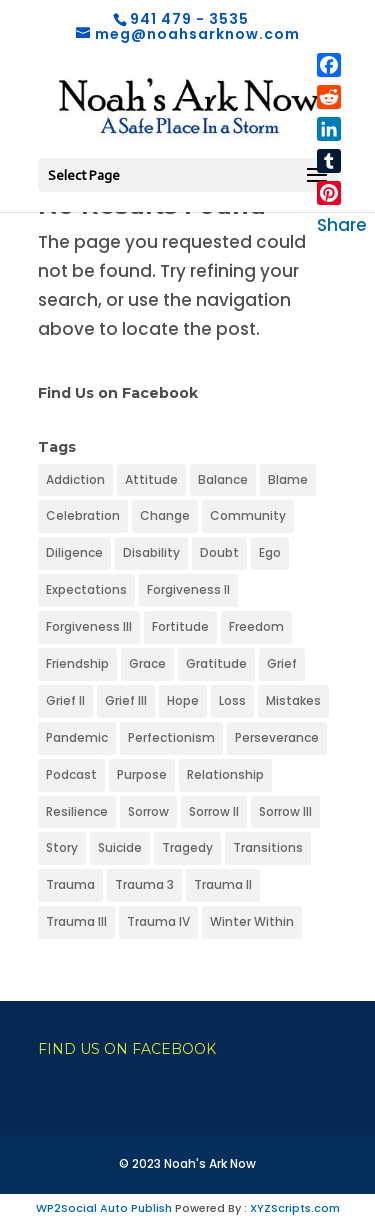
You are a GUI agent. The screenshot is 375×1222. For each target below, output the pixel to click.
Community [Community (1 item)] (248, 515)
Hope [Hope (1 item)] (183, 700)
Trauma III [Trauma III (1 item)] (76, 921)
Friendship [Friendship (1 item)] (77, 663)
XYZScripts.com (295, 1208)
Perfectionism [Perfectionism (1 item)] (171, 737)
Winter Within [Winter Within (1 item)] (252, 921)
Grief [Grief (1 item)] (282, 663)
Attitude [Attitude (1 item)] (151, 479)
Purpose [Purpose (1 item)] (142, 774)
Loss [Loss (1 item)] (232, 700)
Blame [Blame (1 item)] (288, 479)
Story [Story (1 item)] (62, 847)
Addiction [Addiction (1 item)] (75, 479)
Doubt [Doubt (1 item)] (219, 552)
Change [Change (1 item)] (165, 515)
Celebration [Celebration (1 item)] (83, 515)
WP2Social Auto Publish (104, 1208)
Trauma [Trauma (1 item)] (70, 884)
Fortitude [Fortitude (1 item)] (180, 626)
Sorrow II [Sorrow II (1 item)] (214, 811)
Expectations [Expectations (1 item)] (86, 589)
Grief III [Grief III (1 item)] (126, 700)
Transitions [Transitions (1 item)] (268, 847)
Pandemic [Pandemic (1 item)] (77, 737)
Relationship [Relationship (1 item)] (225, 774)
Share (342, 225)
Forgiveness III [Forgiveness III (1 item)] (89, 626)
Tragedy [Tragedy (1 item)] (187, 847)
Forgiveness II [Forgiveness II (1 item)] (188, 589)
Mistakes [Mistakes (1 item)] (293, 700)
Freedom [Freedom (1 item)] (256, 626)
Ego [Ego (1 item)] (270, 552)
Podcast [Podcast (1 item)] (71, 774)
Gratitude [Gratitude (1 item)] (216, 663)
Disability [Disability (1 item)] (151, 552)
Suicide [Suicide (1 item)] (120, 847)
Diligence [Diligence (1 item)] (74, 552)
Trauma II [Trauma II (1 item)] (223, 884)
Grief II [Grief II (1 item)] (65, 700)
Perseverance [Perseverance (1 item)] (277, 737)
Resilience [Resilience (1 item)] (77, 811)
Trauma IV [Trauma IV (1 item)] (158, 921)
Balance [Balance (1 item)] (223, 479)
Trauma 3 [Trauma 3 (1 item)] (144, 884)
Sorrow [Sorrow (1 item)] (148, 811)
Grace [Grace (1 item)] (147, 663)
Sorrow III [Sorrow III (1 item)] (285, 811)
